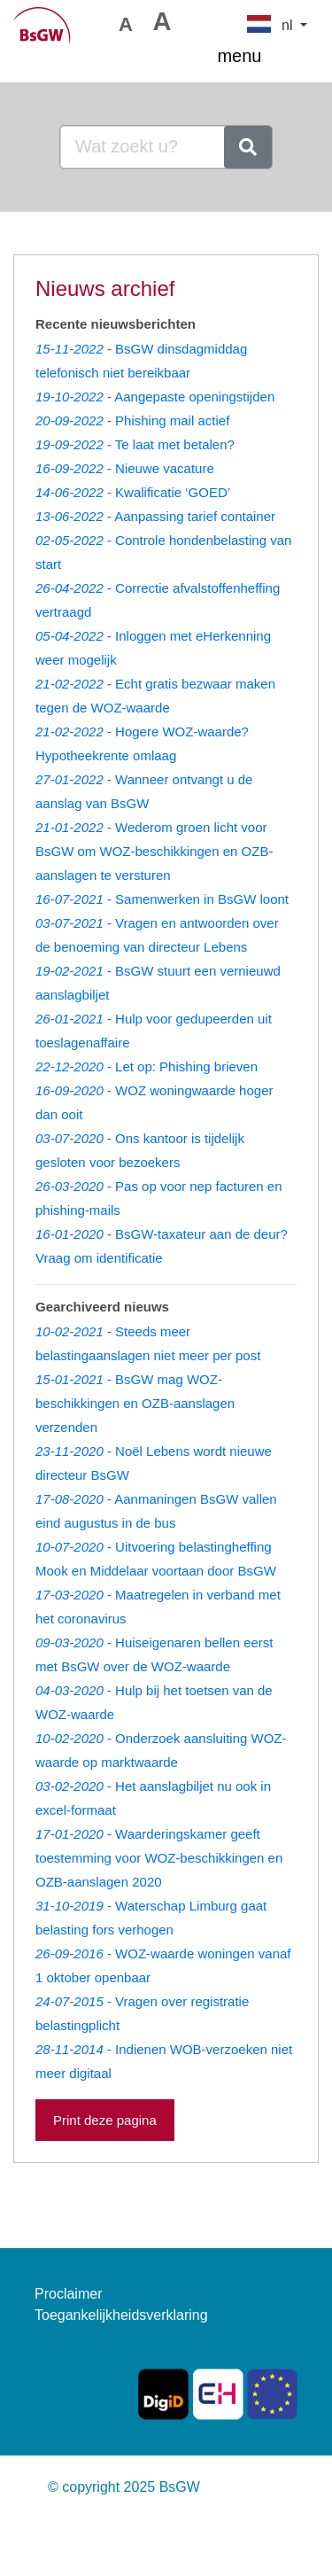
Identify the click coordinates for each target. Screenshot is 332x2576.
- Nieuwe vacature (124, 468)
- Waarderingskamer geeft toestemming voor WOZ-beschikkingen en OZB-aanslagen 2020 (158, 1857)
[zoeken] (248, 147)
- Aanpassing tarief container (155, 516)
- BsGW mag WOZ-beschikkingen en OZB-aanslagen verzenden (135, 1403)
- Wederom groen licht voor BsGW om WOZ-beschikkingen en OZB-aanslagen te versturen (154, 851)
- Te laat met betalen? (135, 444)
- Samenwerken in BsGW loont (162, 899)
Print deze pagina (105, 2120)
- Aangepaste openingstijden (154, 396)
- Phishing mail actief (132, 420)
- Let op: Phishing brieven (146, 1066)
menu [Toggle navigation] (262, 57)
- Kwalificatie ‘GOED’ (132, 492)
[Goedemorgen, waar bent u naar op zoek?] (142, 147)
